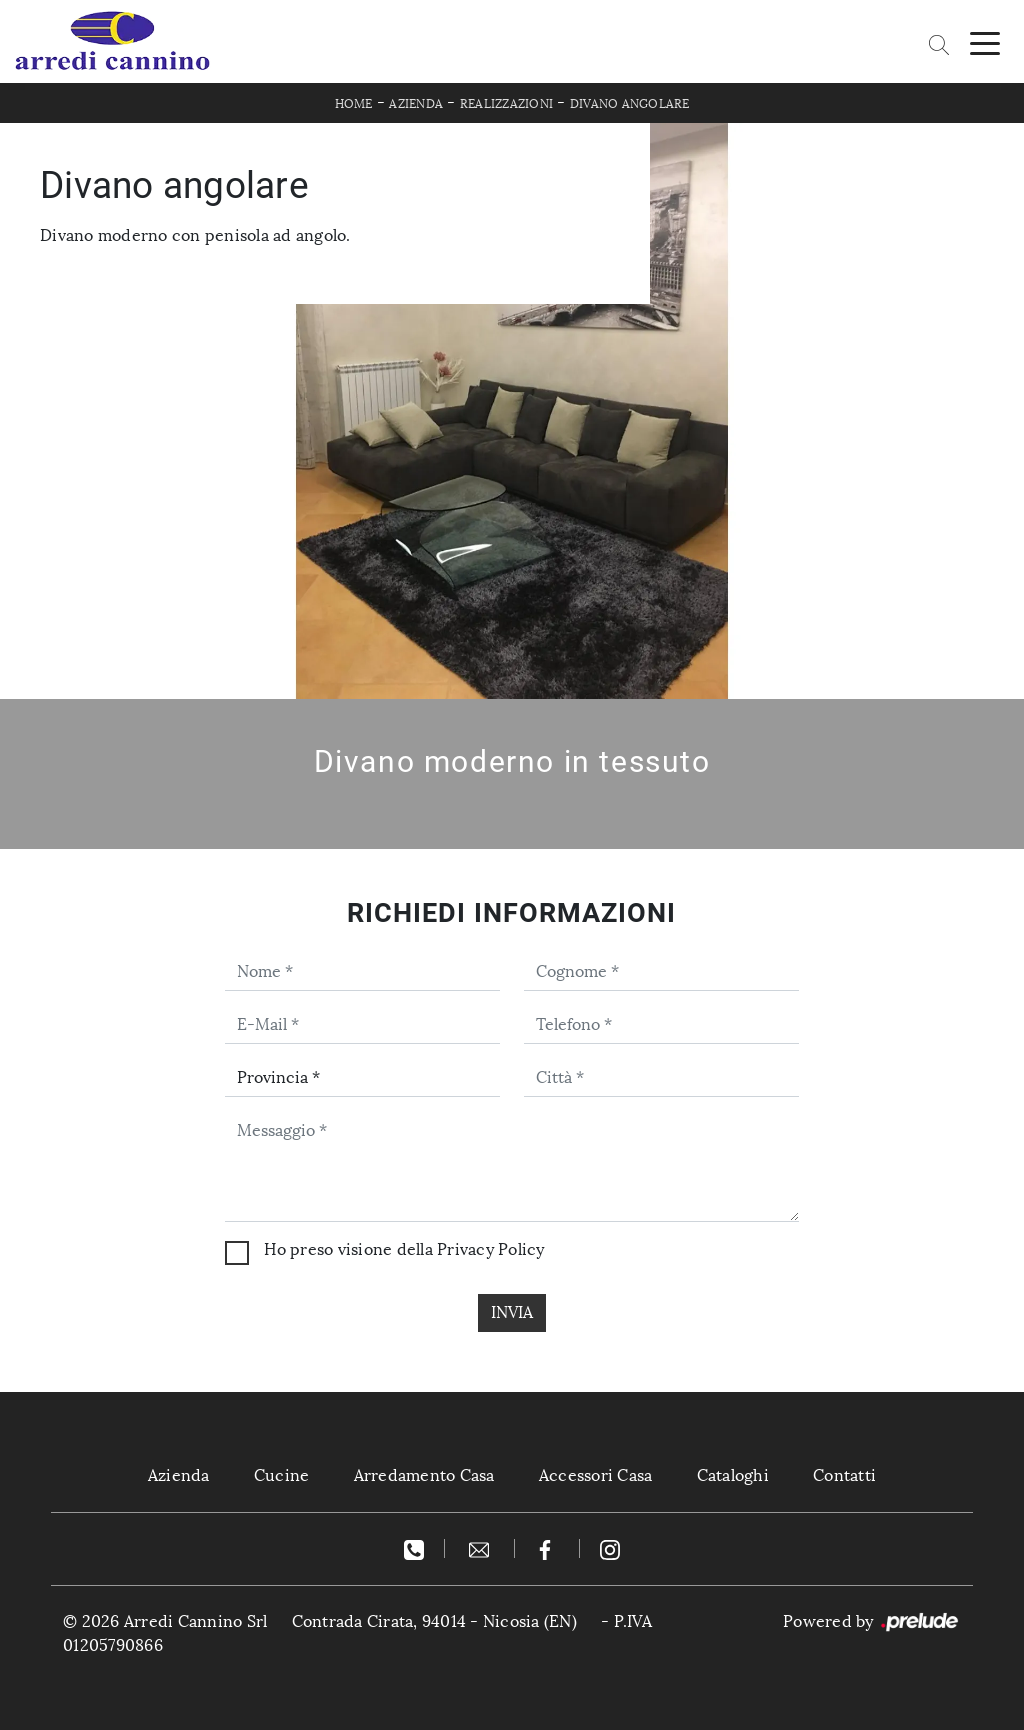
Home (354, 104)
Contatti (844, 1475)
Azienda (416, 104)
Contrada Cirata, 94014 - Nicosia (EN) (434, 1621)
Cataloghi (733, 1475)
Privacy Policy (491, 1249)
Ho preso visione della (404, 1249)
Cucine (282, 1475)
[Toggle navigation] (985, 42)
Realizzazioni (506, 104)
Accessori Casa (596, 1475)
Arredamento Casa (424, 1475)
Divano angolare (630, 104)
